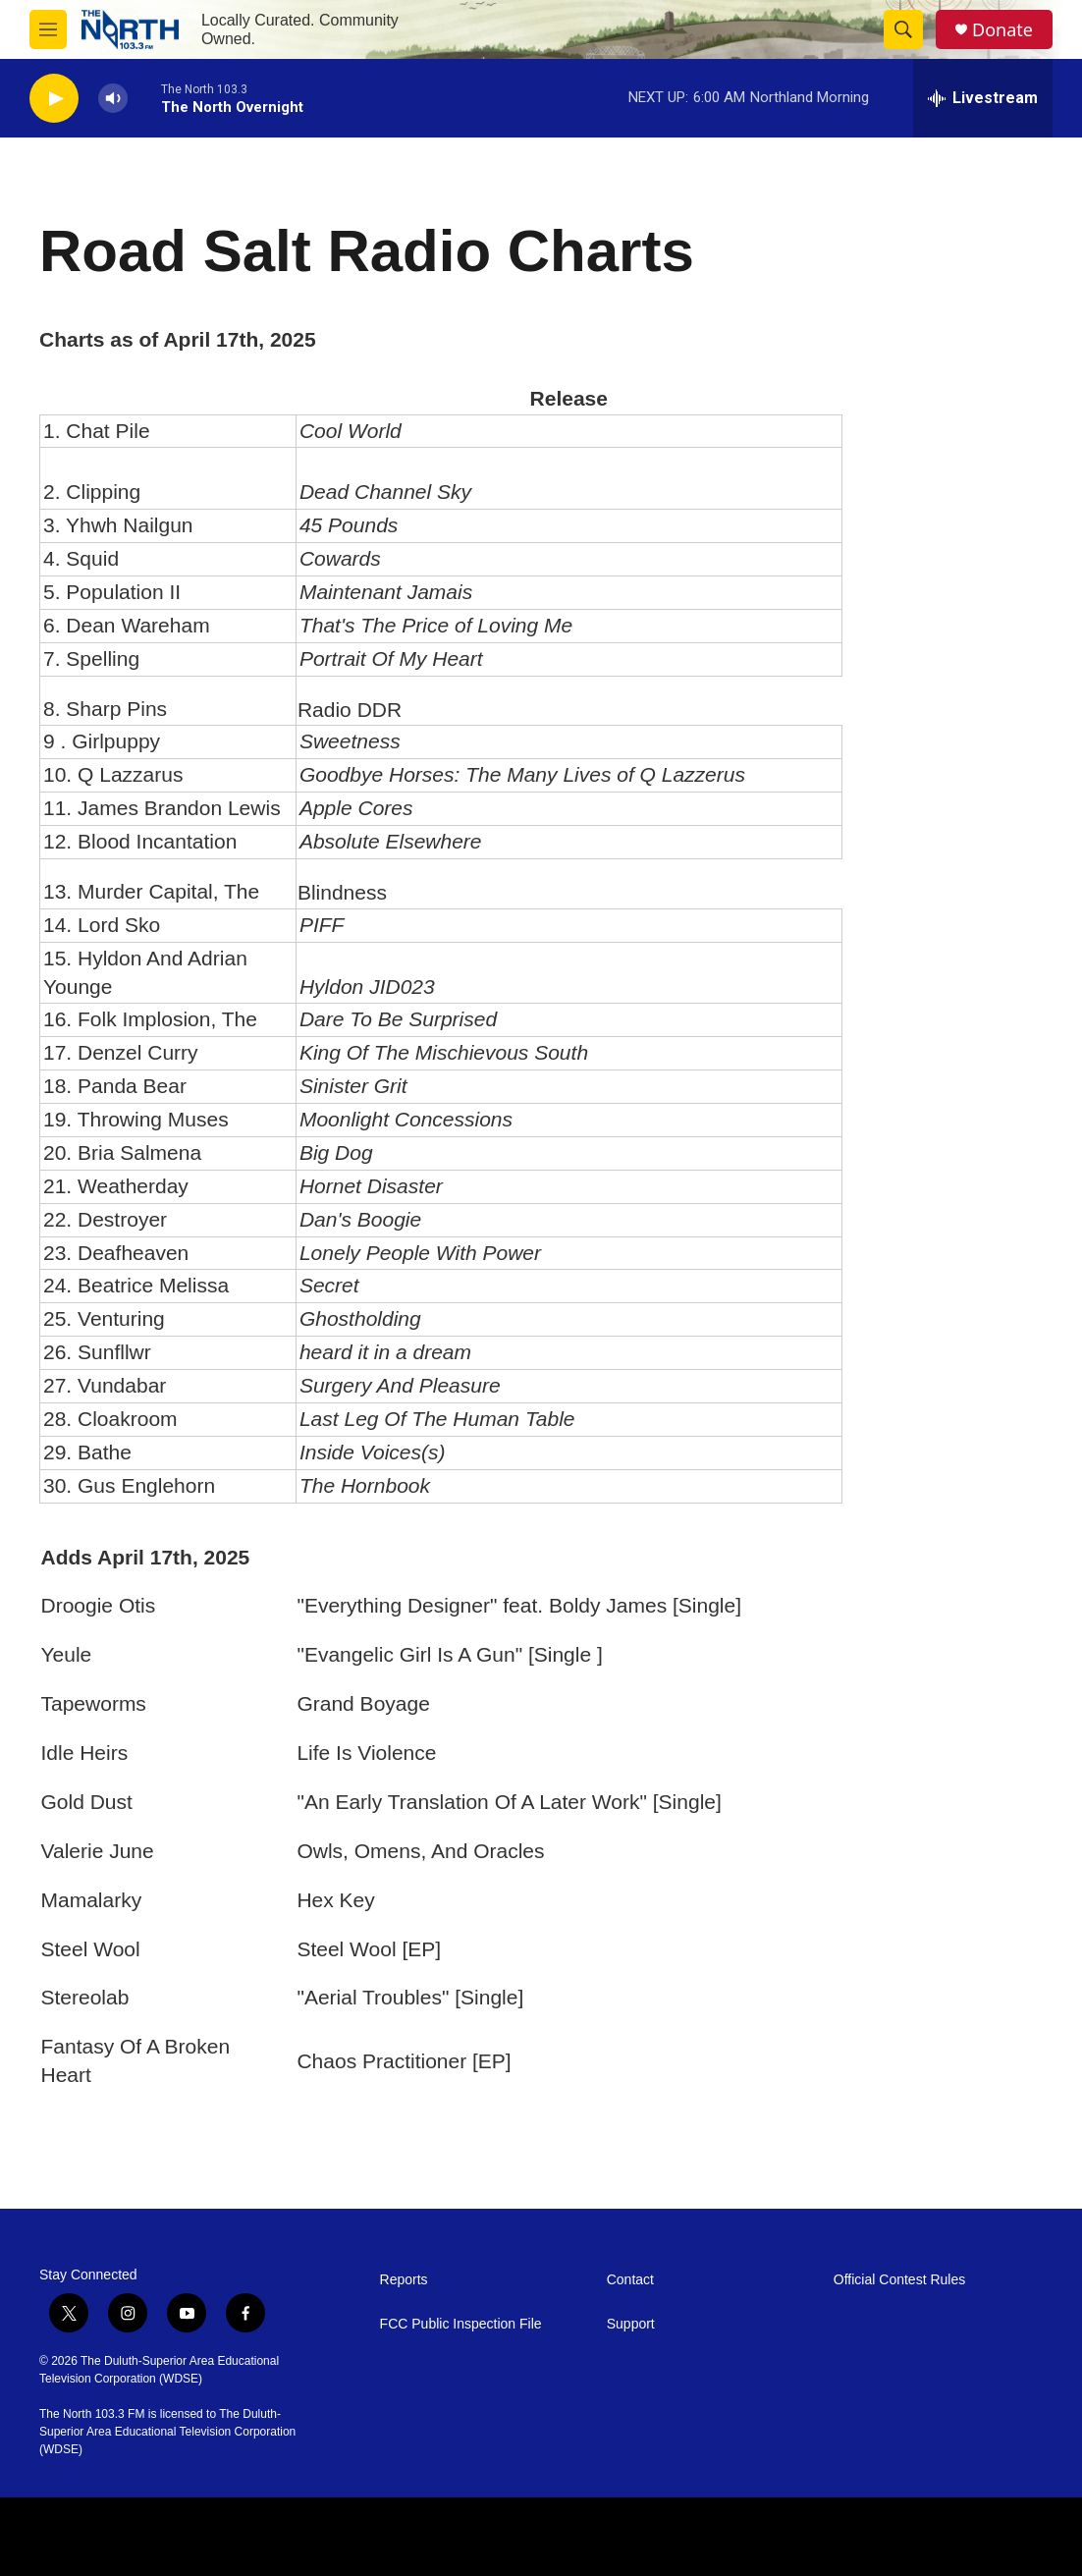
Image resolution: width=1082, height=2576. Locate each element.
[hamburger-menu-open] (48, 29)
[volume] (113, 99)
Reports (404, 2280)
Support (631, 2324)
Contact (630, 2280)
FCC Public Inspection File (461, 2324)
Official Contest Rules (899, 2280)
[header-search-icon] (903, 29)
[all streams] (983, 98)
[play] (54, 98)
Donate (1002, 30)
